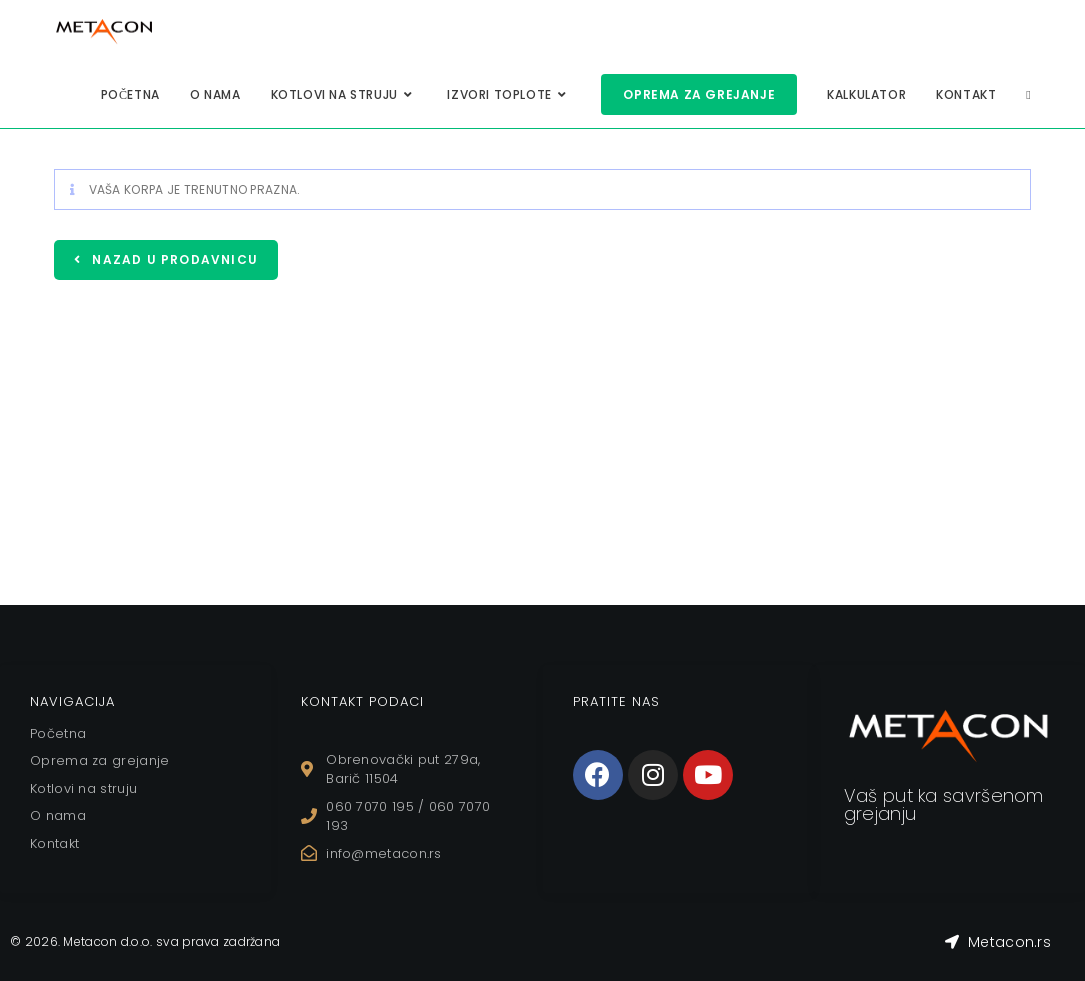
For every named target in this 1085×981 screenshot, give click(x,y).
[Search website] (1028, 94)
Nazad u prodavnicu (173, 259)
